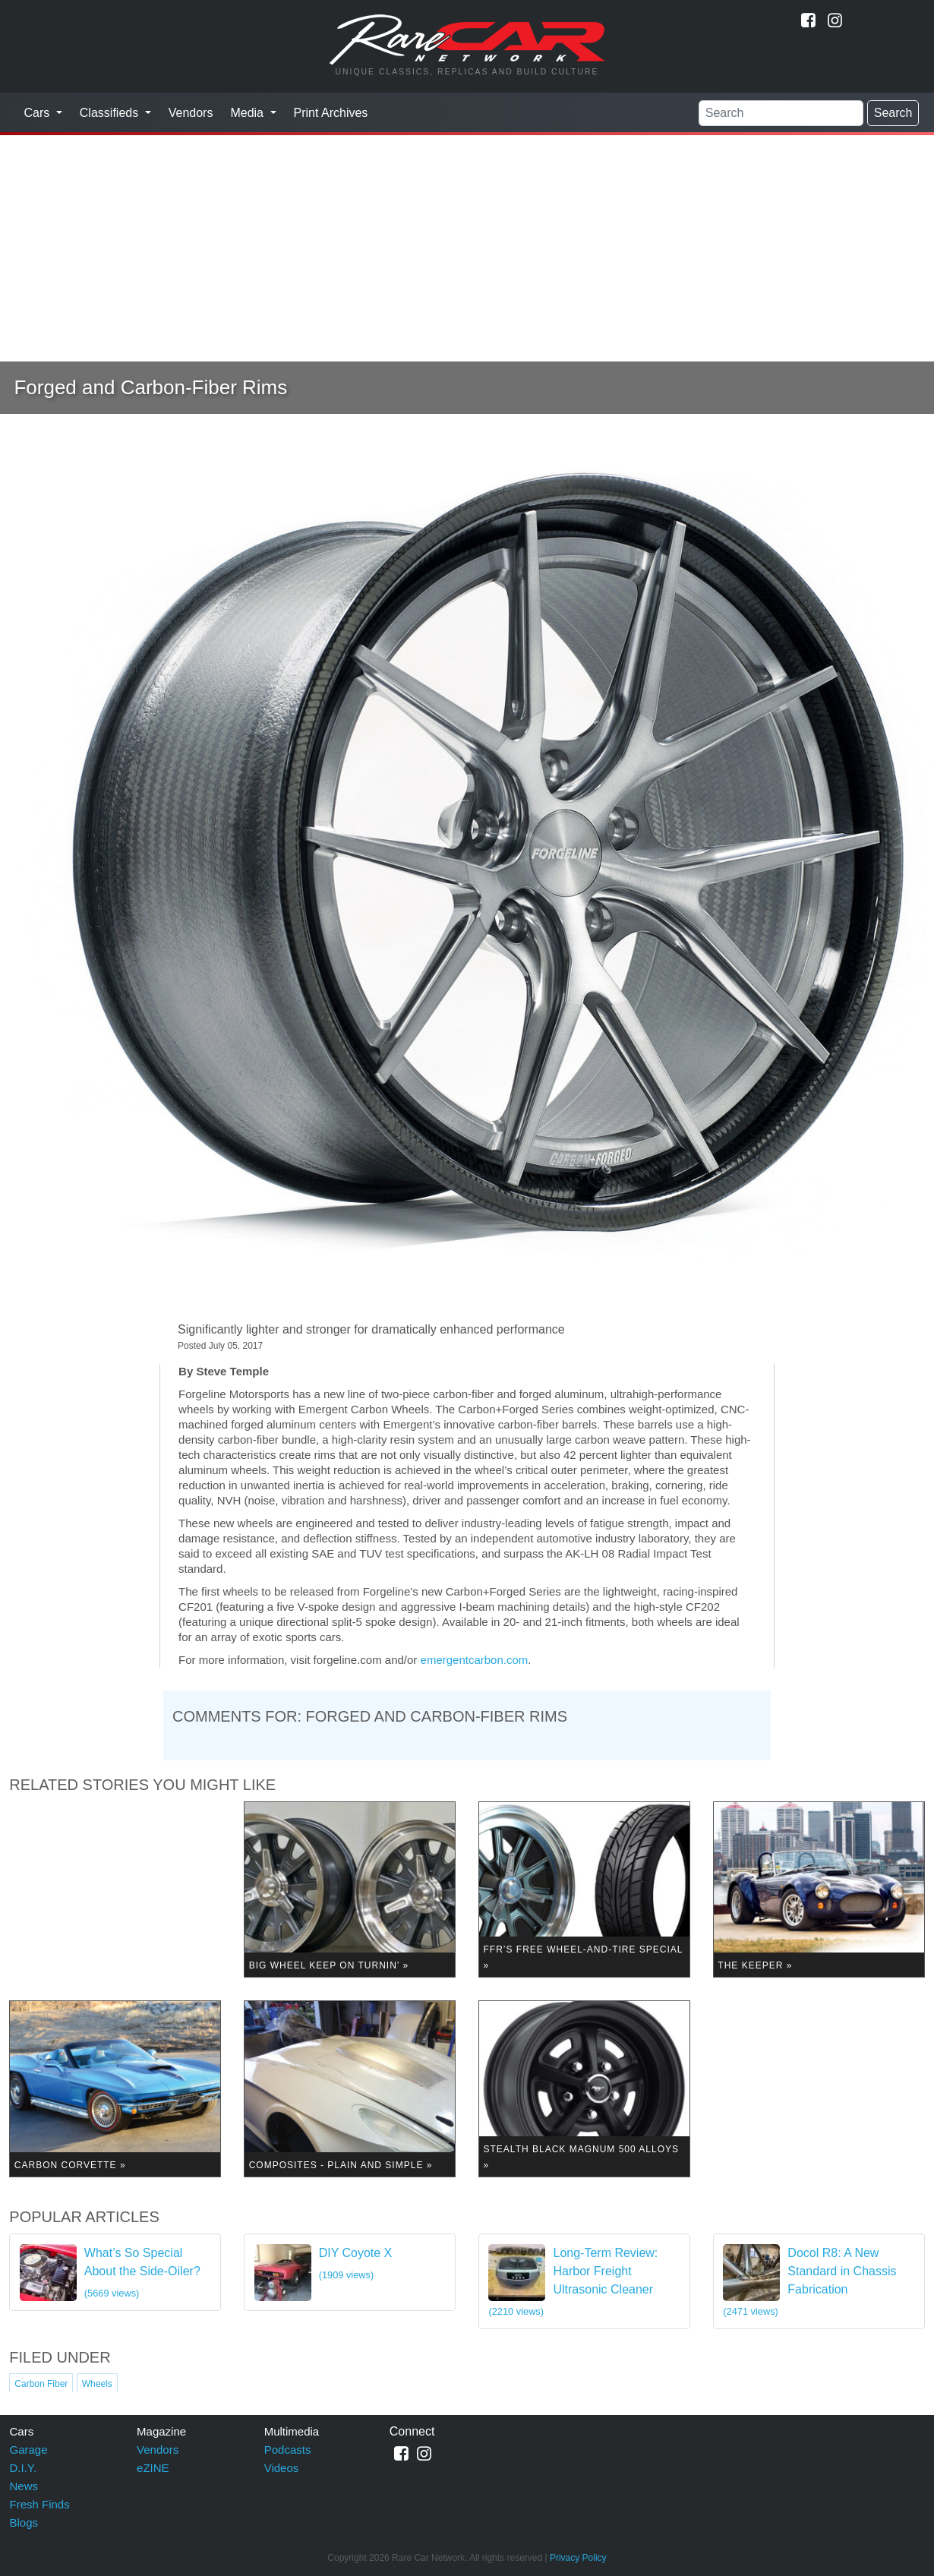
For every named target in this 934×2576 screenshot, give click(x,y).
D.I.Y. (23, 2467)
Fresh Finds (40, 2504)
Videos (281, 2467)
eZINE (153, 2467)
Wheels (97, 2384)
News (24, 2486)
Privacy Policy (578, 2557)
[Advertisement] (467, 247)
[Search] (781, 113)
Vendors (191, 112)
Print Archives (331, 112)
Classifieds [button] (111, 112)
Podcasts (287, 2449)
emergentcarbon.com (475, 1659)
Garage (29, 2449)
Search (893, 112)
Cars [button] (38, 112)
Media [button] (248, 112)
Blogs (24, 2522)
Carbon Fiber (41, 2384)
